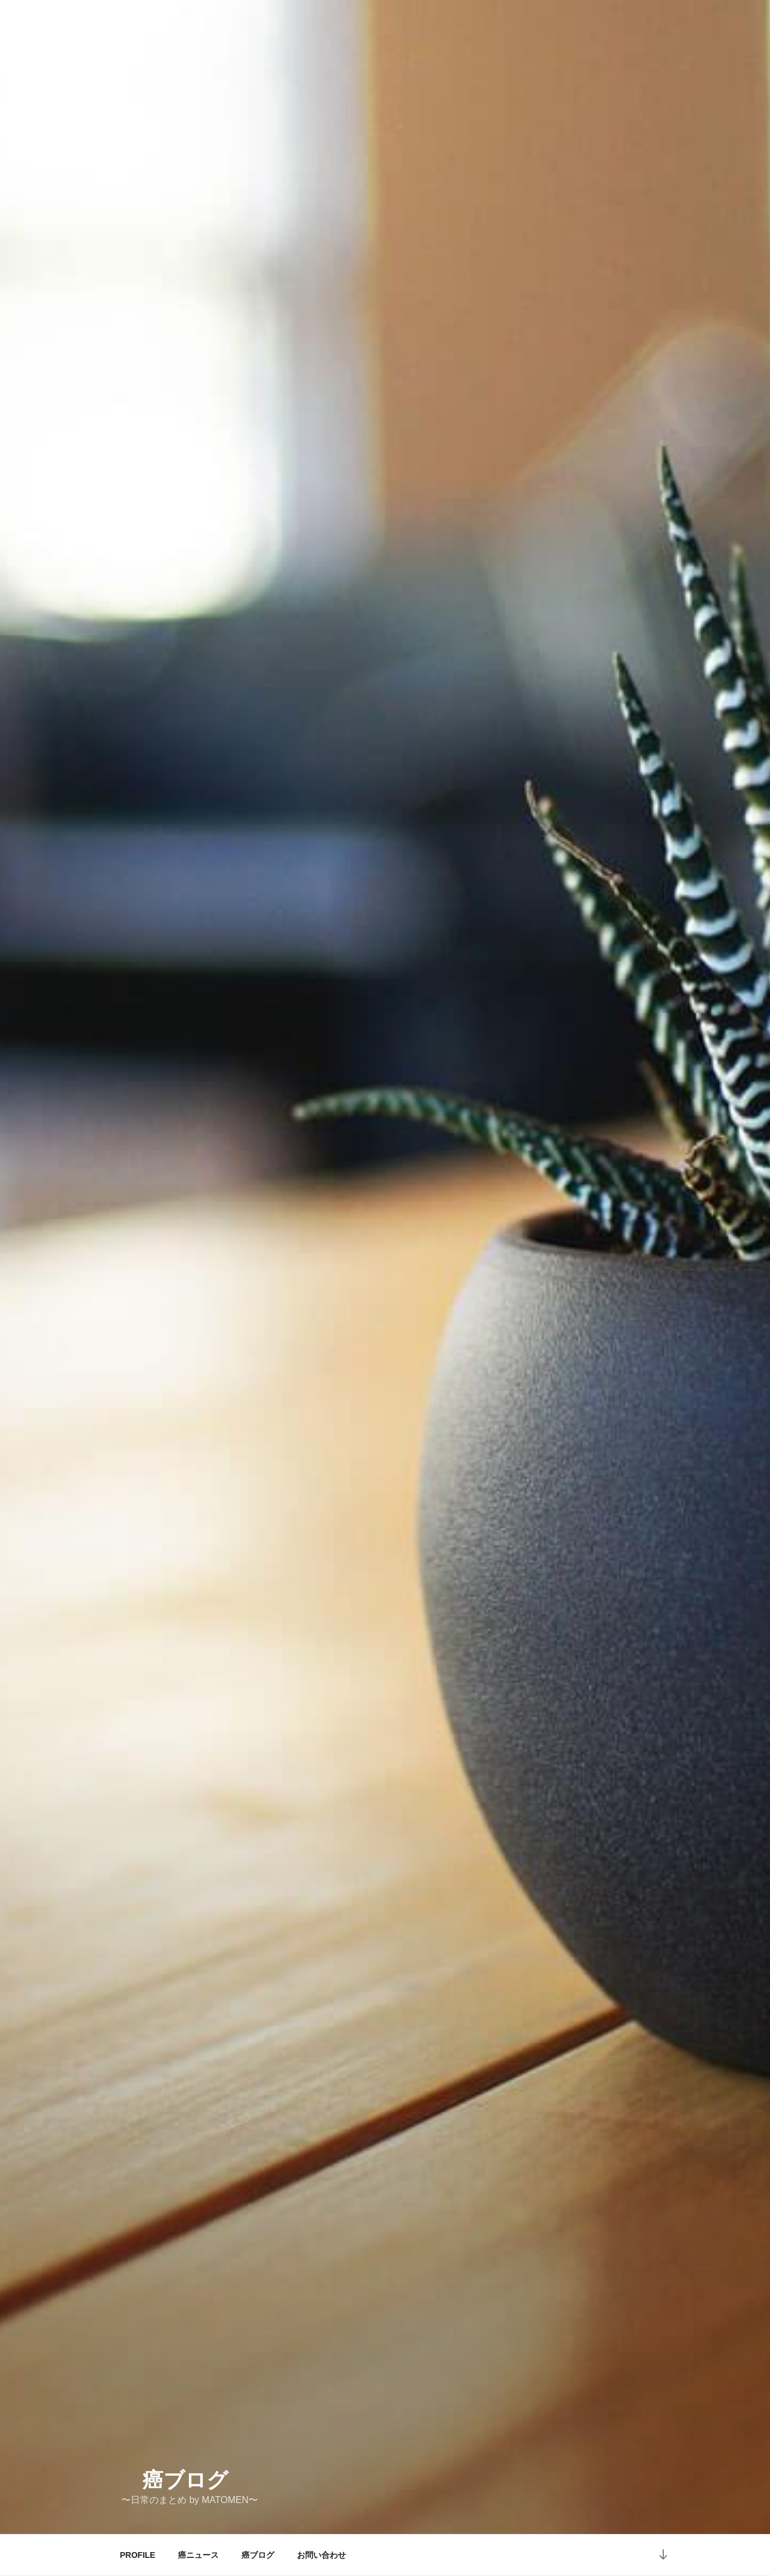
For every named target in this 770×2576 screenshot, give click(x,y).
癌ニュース (198, 2555)
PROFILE (138, 2555)
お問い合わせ (321, 2555)
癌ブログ (174, 2480)
